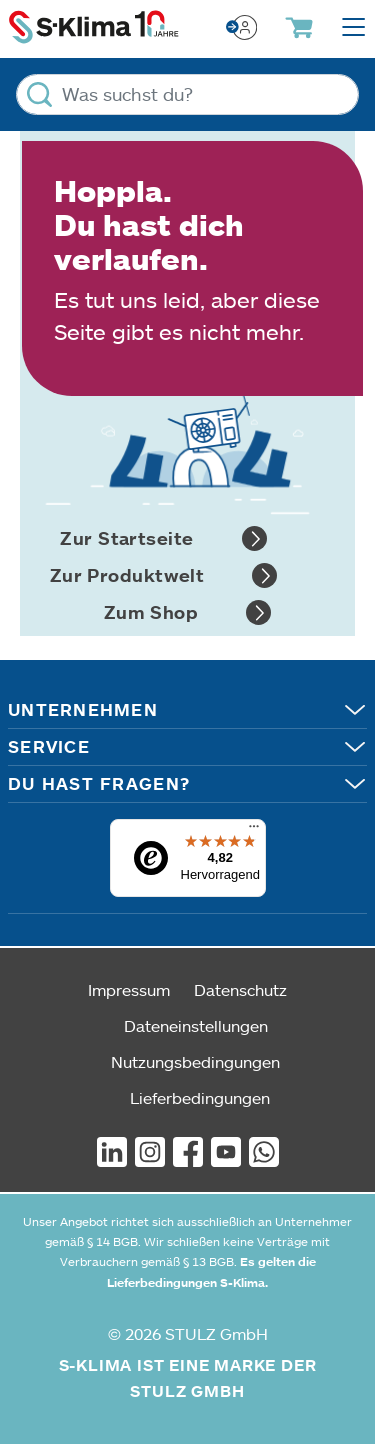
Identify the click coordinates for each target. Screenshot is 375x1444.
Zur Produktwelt (164, 575)
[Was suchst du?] (187, 94)
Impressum (129, 989)
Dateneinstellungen (196, 1025)
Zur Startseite (163, 538)
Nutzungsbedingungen (195, 1061)
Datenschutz (240, 989)
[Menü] (254, 831)
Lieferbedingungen (200, 1097)
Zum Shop (188, 612)
